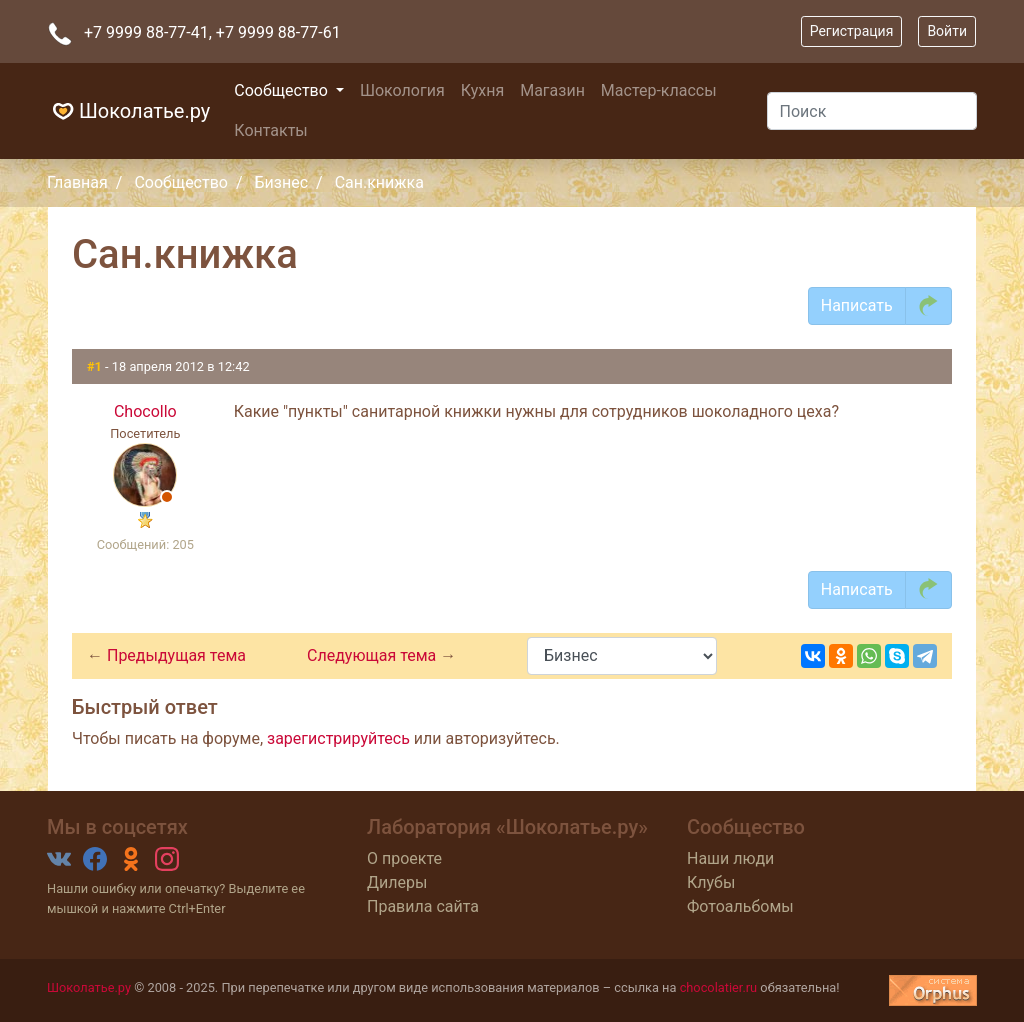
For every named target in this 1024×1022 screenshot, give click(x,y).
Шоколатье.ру (128, 111)
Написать (857, 305)
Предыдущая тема (176, 655)
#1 (96, 366)
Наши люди (730, 858)
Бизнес (282, 182)
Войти (947, 31)
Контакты (270, 130)
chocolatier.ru (719, 987)
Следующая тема (373, 655)
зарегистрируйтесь (338, 738)
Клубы (711, 882)
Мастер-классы (659, 90)
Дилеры (397, 882)
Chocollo (145, 411)
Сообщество (283, 90)
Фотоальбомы (740, 906)
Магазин (552, 90)
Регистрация (852, 31)
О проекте (404, 858)
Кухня (482, 90)
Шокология (402, 90)
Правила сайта (423, 906)
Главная (77, 182)
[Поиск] (872, 111)
